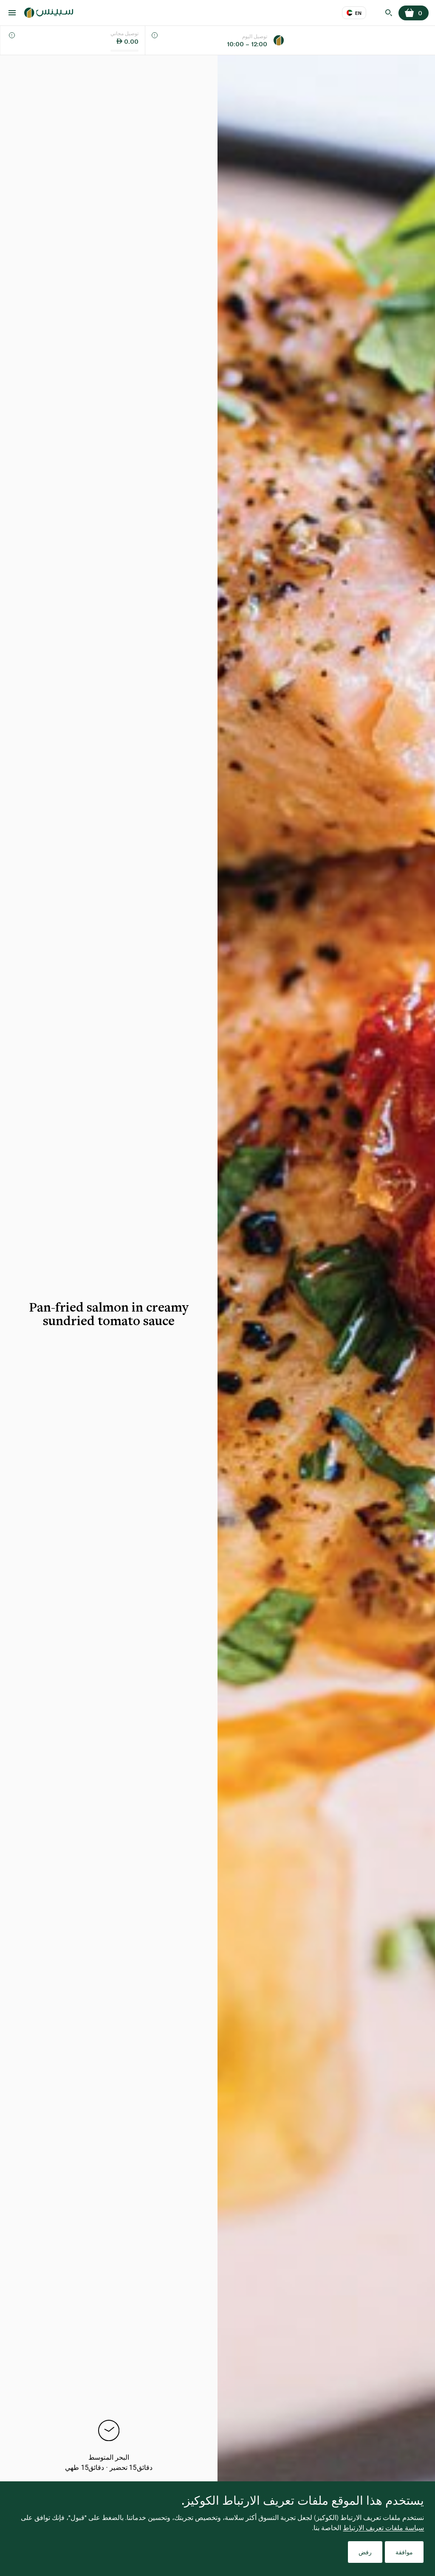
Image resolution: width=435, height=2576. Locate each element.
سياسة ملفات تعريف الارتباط (383, 2527)
